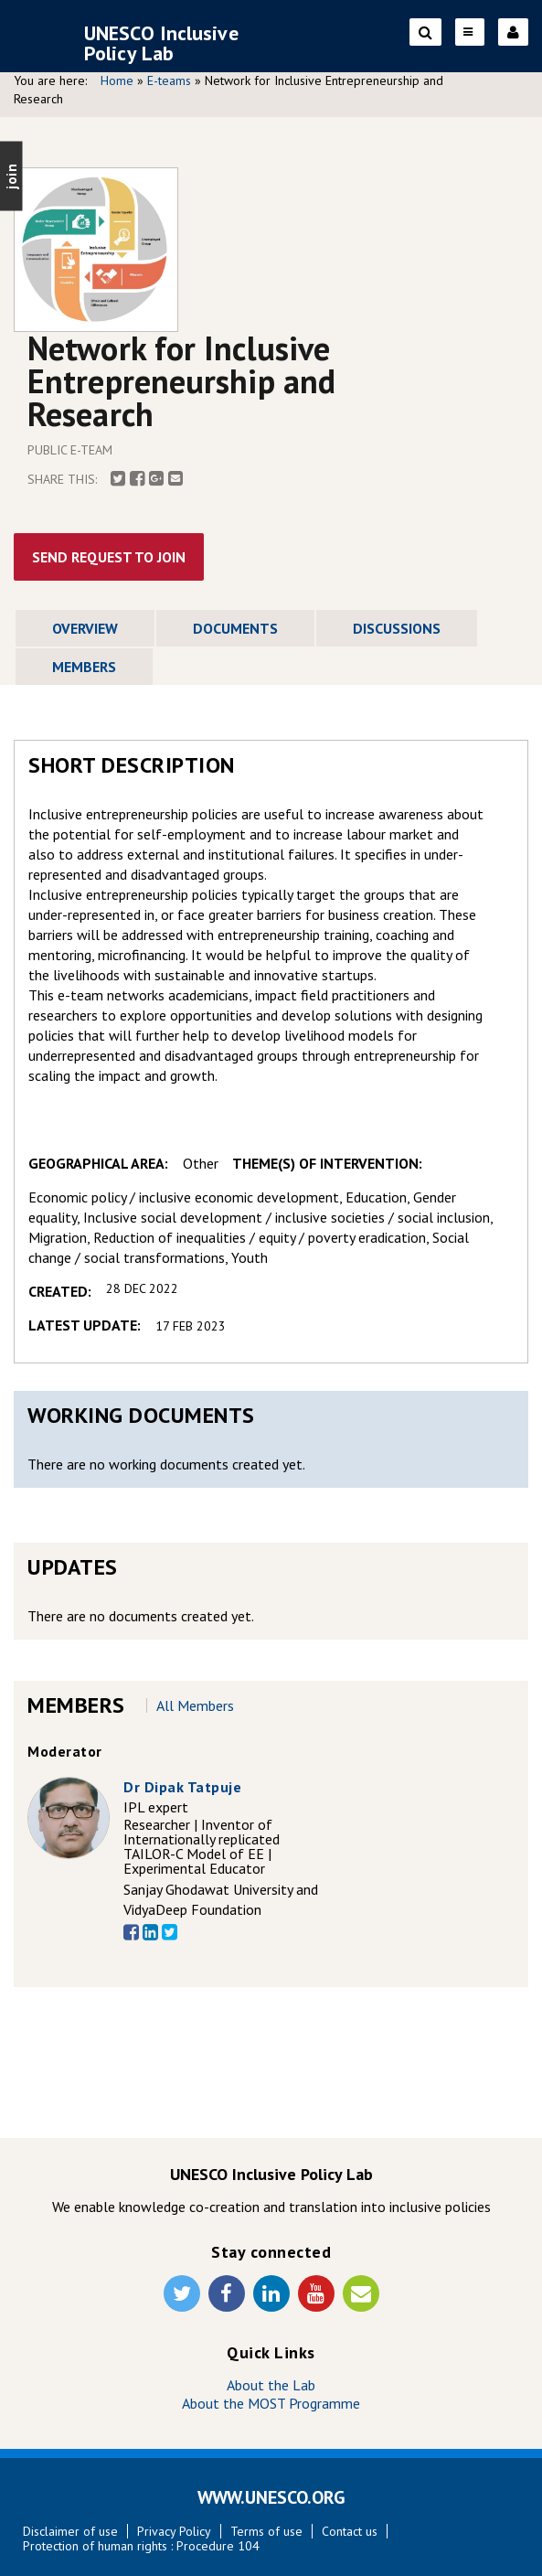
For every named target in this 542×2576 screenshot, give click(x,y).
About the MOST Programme (271, 2403)
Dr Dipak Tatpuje (182, 1787)
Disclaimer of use (70, 2531)
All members (195, 1705)
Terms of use (266, 2531)
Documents (235, 628)
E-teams (169, 80)
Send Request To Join (109, 557)
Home (117, 80)
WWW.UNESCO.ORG (271, 2497)
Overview (85, 628)
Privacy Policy (174, 2531)
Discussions (397, 628)
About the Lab (271, 2385)
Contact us (349, 2531)
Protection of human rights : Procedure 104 (141, 2546)
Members (84, 666)
